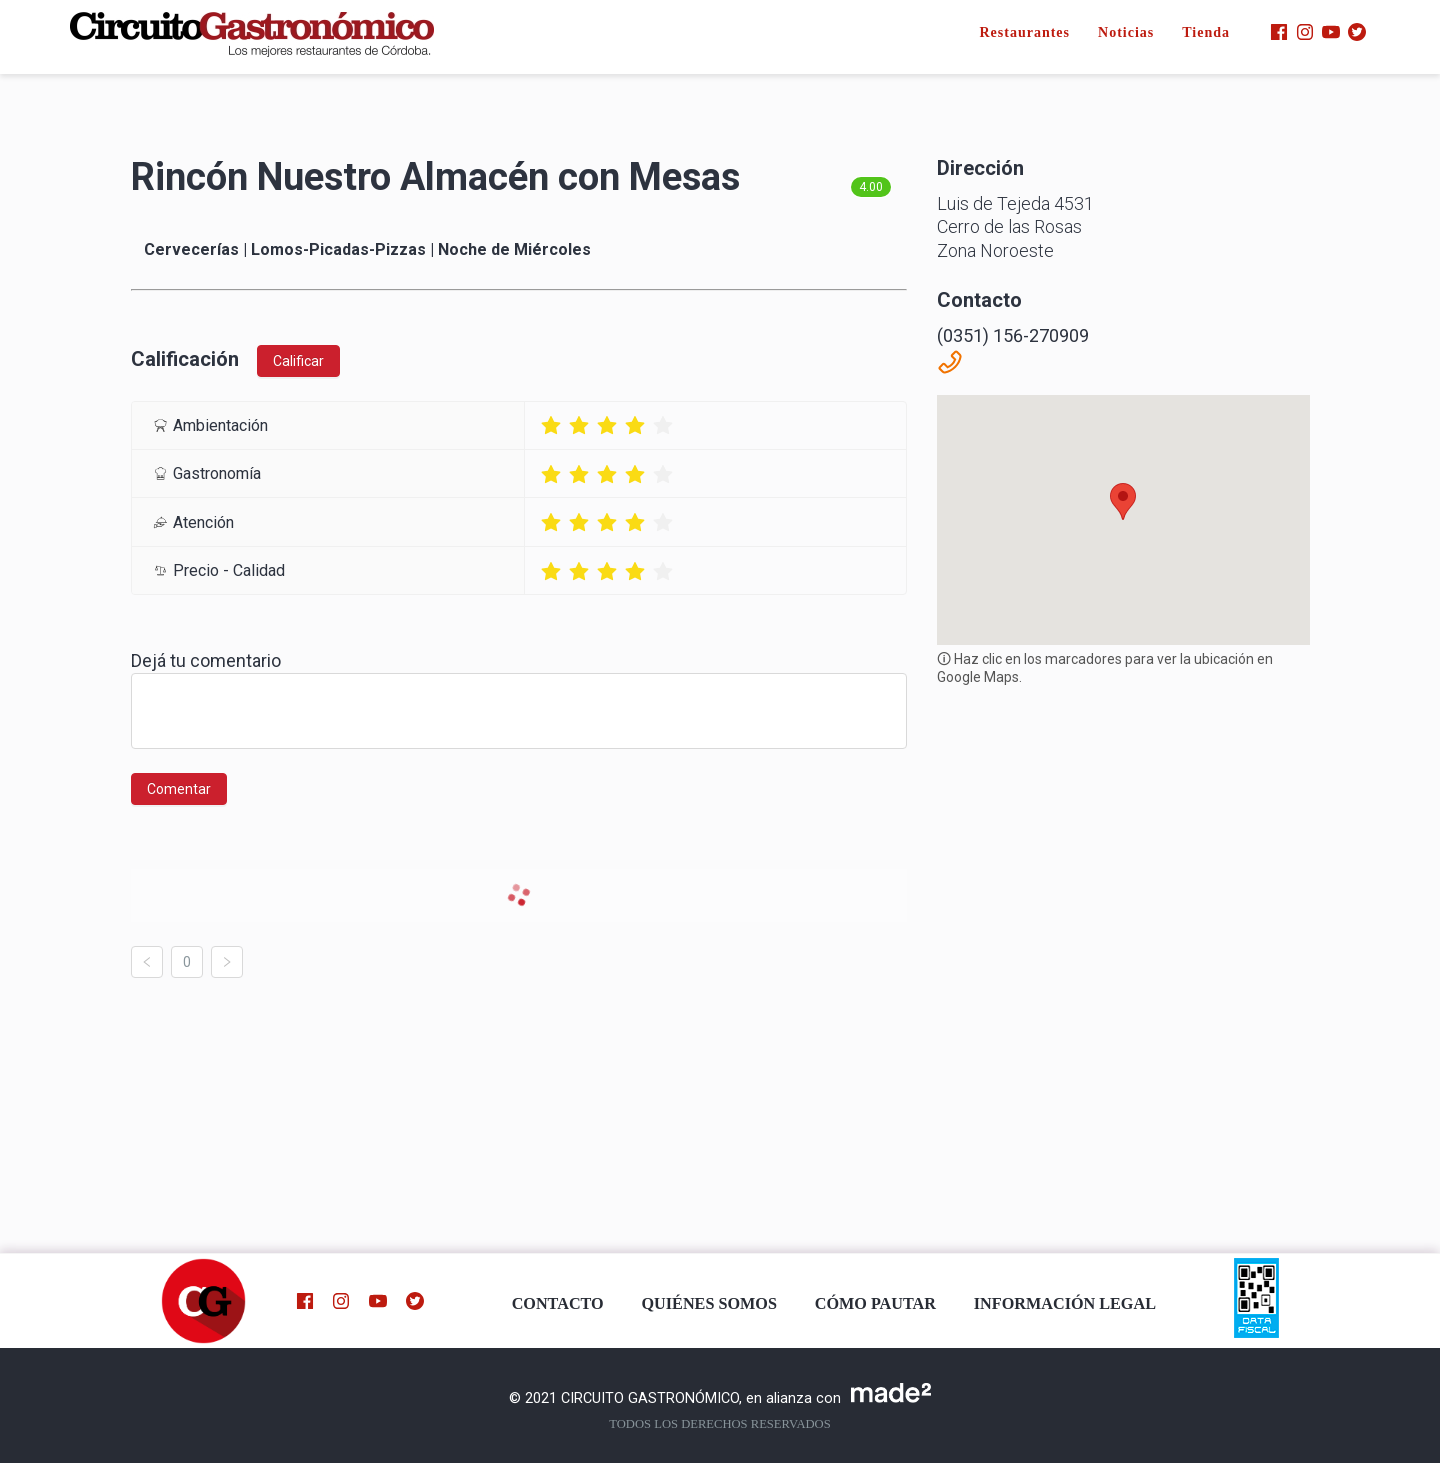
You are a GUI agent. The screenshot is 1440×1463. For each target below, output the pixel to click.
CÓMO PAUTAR (875, 1304)
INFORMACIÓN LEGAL (1065, 1304)
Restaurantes (1024, 32)
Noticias (1126, 32)
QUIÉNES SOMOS (709, 1304)
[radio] (551, 425)
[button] (1123, 501)
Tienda (1206, 32)
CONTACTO (558, 1304)
